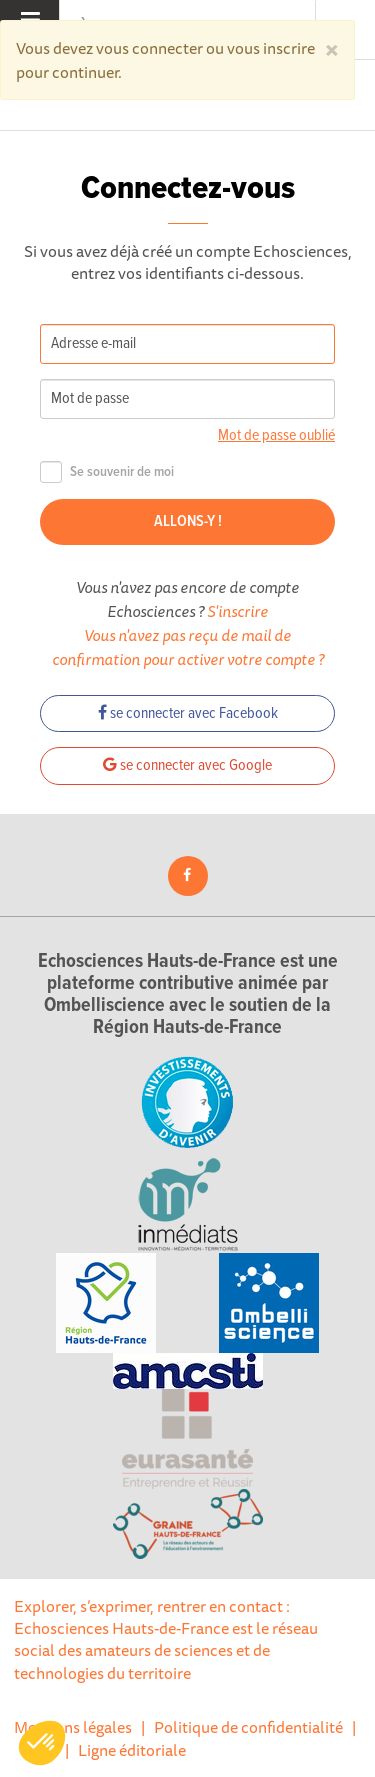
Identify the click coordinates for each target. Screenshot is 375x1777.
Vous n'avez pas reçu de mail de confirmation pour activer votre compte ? (188, 647)
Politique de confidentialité (248, 1727)
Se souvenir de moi (107, 472)
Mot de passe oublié (276, 435)
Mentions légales (73, 1727)
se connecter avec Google (187, 765)
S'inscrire (237, 611)
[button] (42, 1743)
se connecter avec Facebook (188, 713)
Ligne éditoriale (132, 1750)
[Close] (332, 48)
